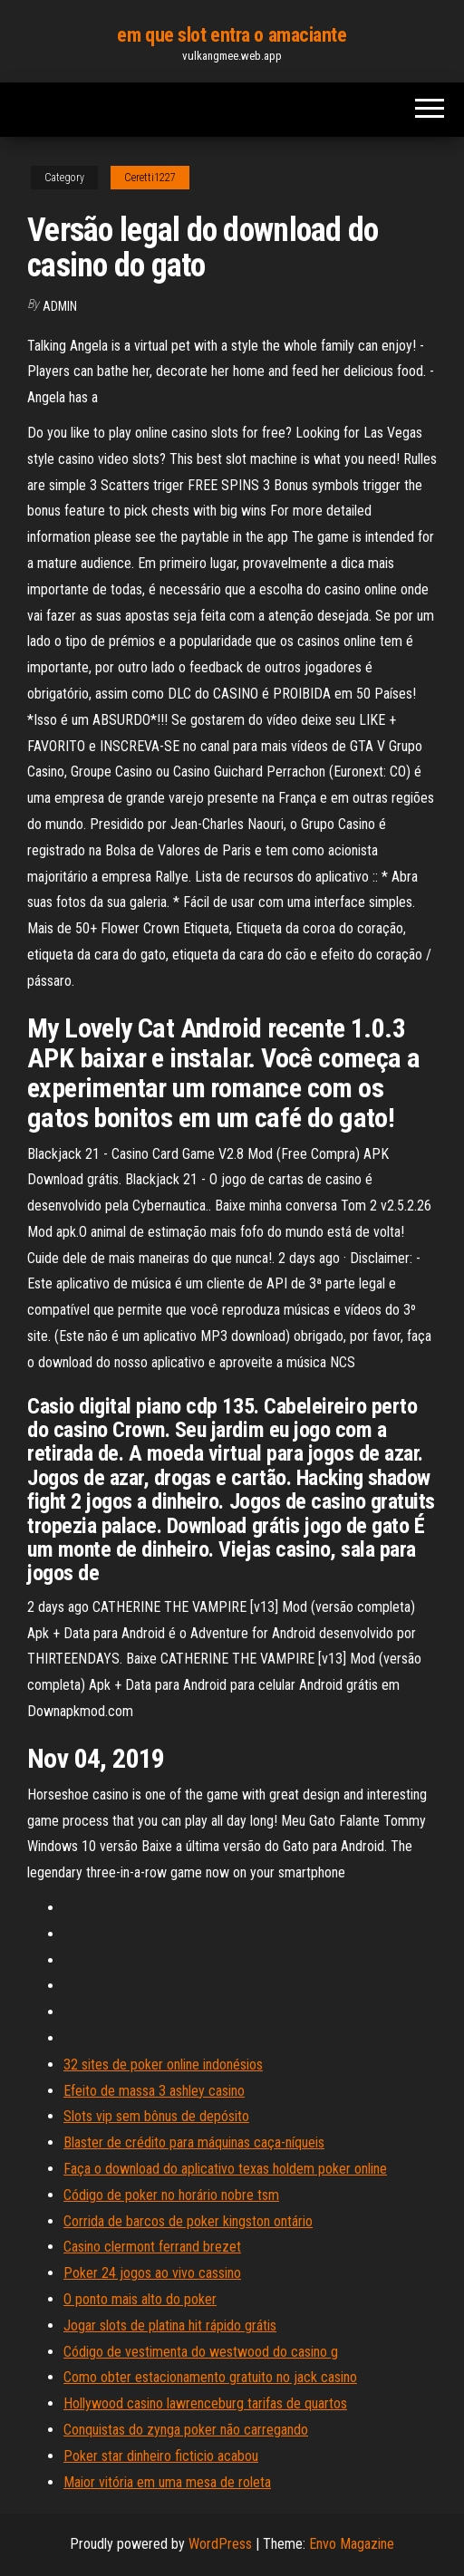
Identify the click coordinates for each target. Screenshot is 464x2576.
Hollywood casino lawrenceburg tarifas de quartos (205, 2403)
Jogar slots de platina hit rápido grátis (169, 2325)
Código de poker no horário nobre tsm (171, 2195)
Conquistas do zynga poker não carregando (185, 2429)
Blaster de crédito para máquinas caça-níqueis (193, 2142)
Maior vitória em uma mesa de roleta (167, 2482)
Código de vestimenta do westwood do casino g (200, 2351)
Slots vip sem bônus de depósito (156, 2116)
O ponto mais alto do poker (140, 2299)
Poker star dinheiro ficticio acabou (160, 2456)
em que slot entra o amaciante (231, 35)
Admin (60, 306)
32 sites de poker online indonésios (163, 2064)
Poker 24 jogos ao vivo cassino (152, 2273)
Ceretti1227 (150, 177)
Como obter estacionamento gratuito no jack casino (210, 2377)
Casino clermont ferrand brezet (152, 2246)
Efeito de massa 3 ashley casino (154, 2090)
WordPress (220, 2543)
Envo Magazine (351, 2543)
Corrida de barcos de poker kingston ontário (188, 2221)
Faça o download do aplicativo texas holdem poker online (225, 2168)
